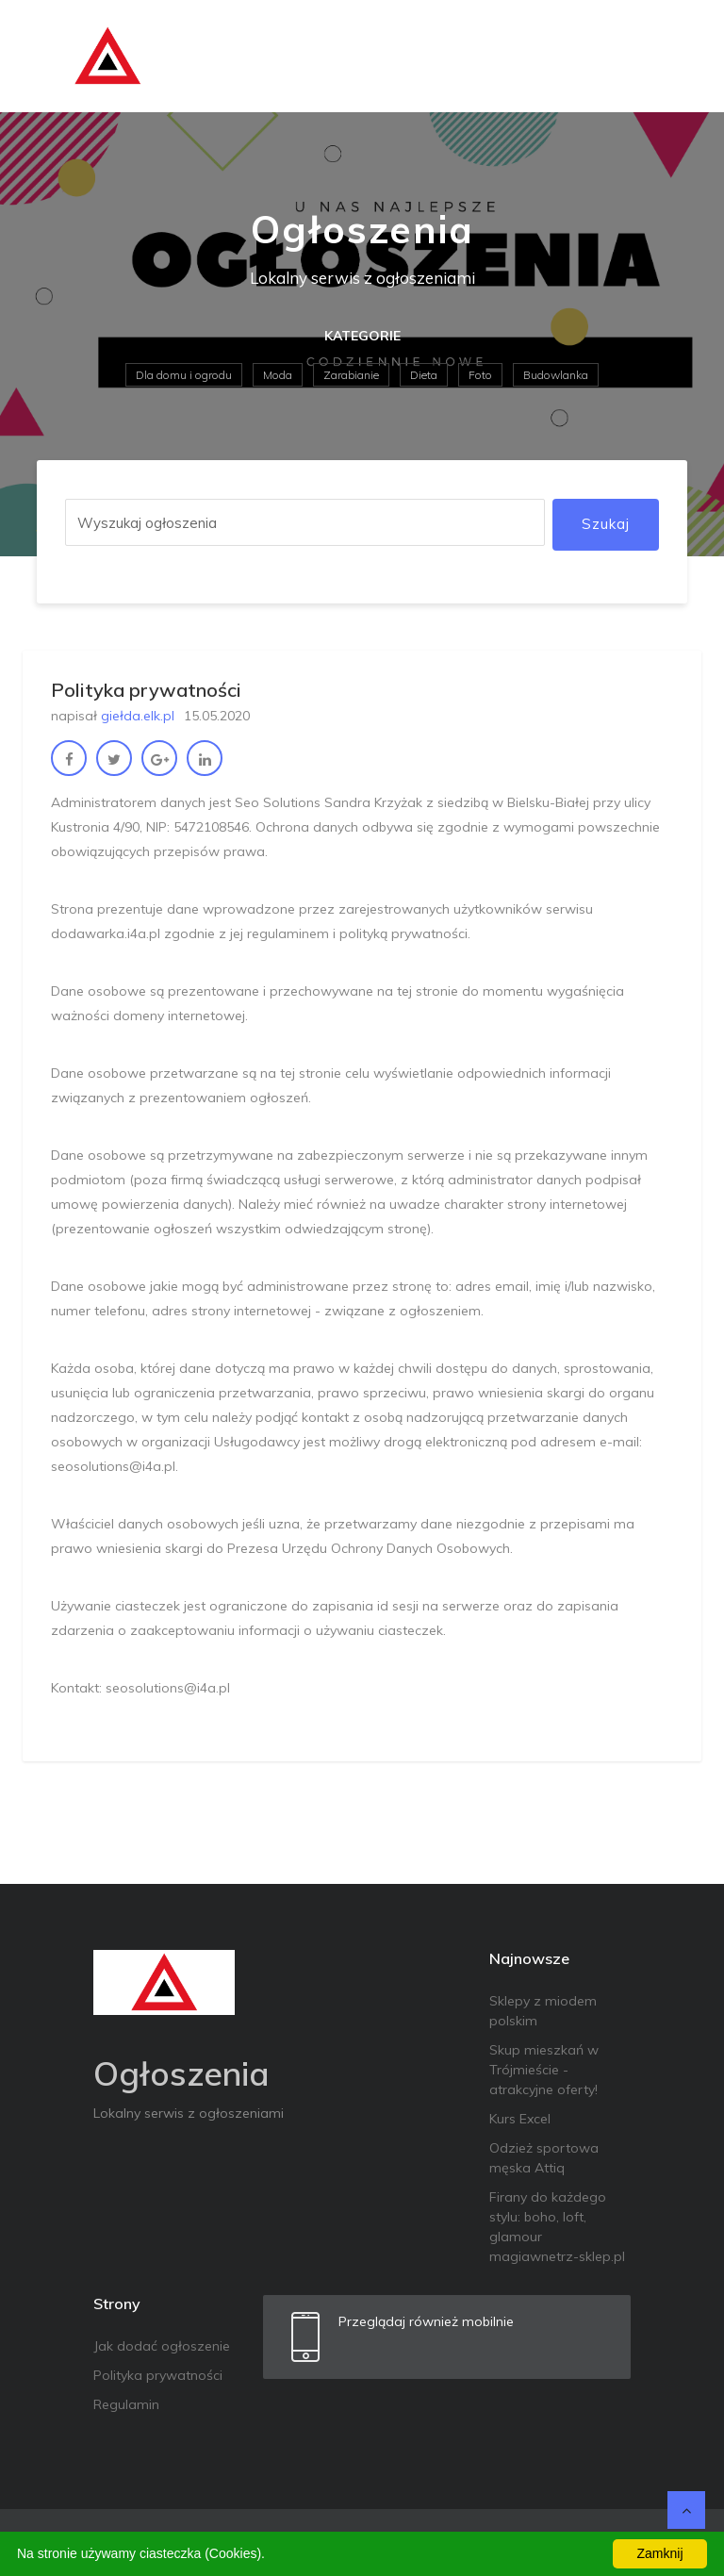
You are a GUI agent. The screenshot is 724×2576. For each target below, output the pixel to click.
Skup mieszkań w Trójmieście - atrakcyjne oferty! (544, 2069)
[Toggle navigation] (660, 56)
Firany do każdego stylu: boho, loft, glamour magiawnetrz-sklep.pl (557, 2226)
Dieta (423, 375)
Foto (480, 375)
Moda (277, 375)
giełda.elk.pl (137, 715)
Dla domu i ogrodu (184, 375)
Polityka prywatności (157, 2375)
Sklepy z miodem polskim (543, 2010)
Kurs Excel (520, 2118)
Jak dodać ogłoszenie (161, 2345)
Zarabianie (351, 375)
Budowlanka (555, 375)
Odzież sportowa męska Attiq (544, 2157)
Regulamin (126, 2404)
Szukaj (606, 524)
